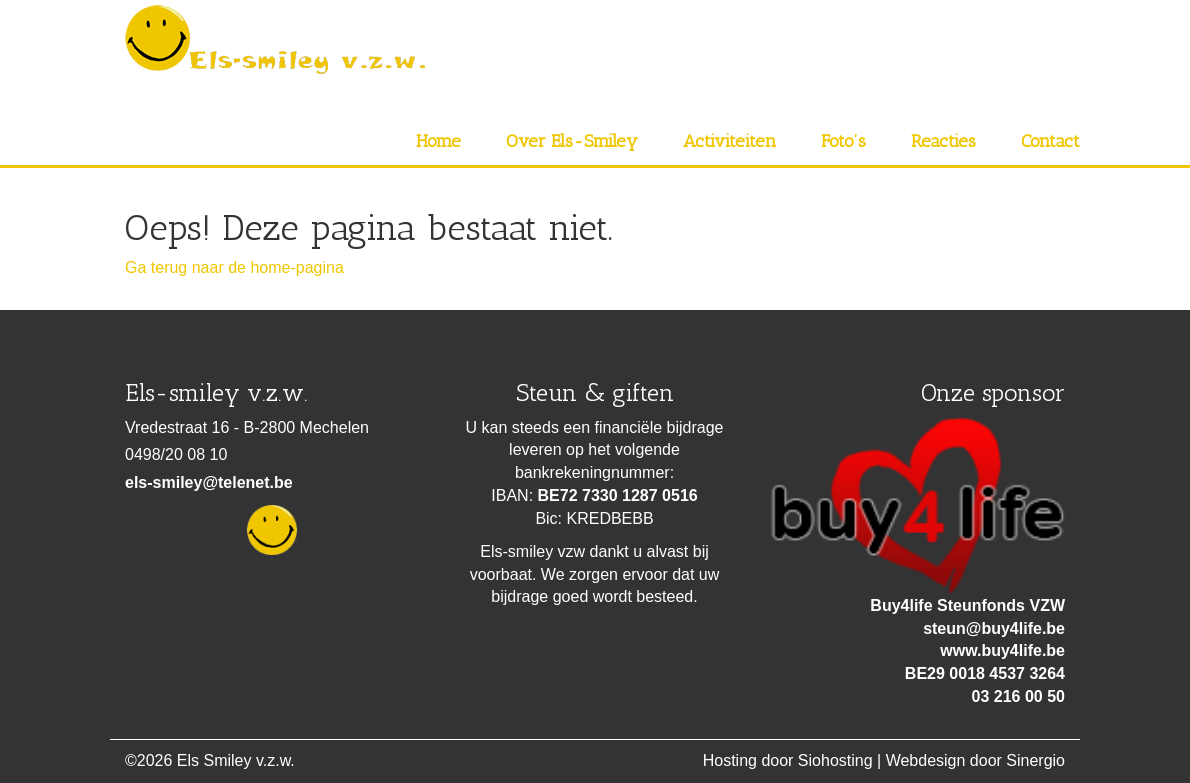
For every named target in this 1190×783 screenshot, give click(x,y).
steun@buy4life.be (994, 628)
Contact (1050, 141)
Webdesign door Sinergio (975, 760)
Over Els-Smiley (572, 141)
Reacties (943, 141)
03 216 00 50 (1018, 696)
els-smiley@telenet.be (209, 482)
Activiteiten (729, 141)
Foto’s (843, 141)
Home (438, 141)
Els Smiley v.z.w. (236, 760)
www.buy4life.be (1002, 650)
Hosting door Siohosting (788, 760)
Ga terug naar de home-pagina (234, 267)
